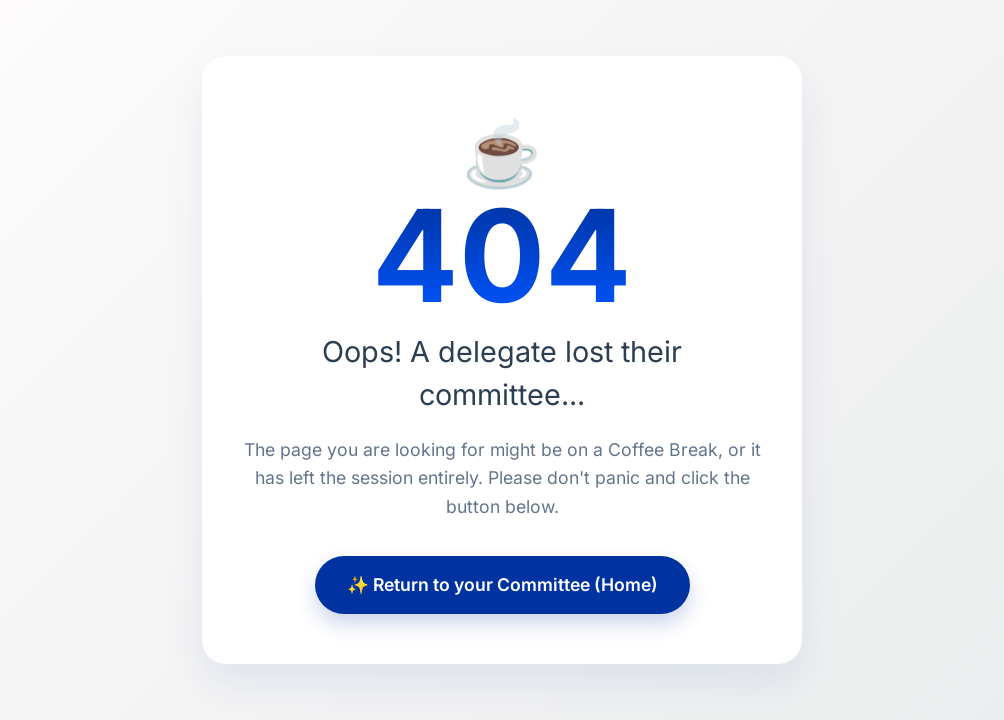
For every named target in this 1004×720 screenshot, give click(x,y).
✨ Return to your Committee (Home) (502, 584)
